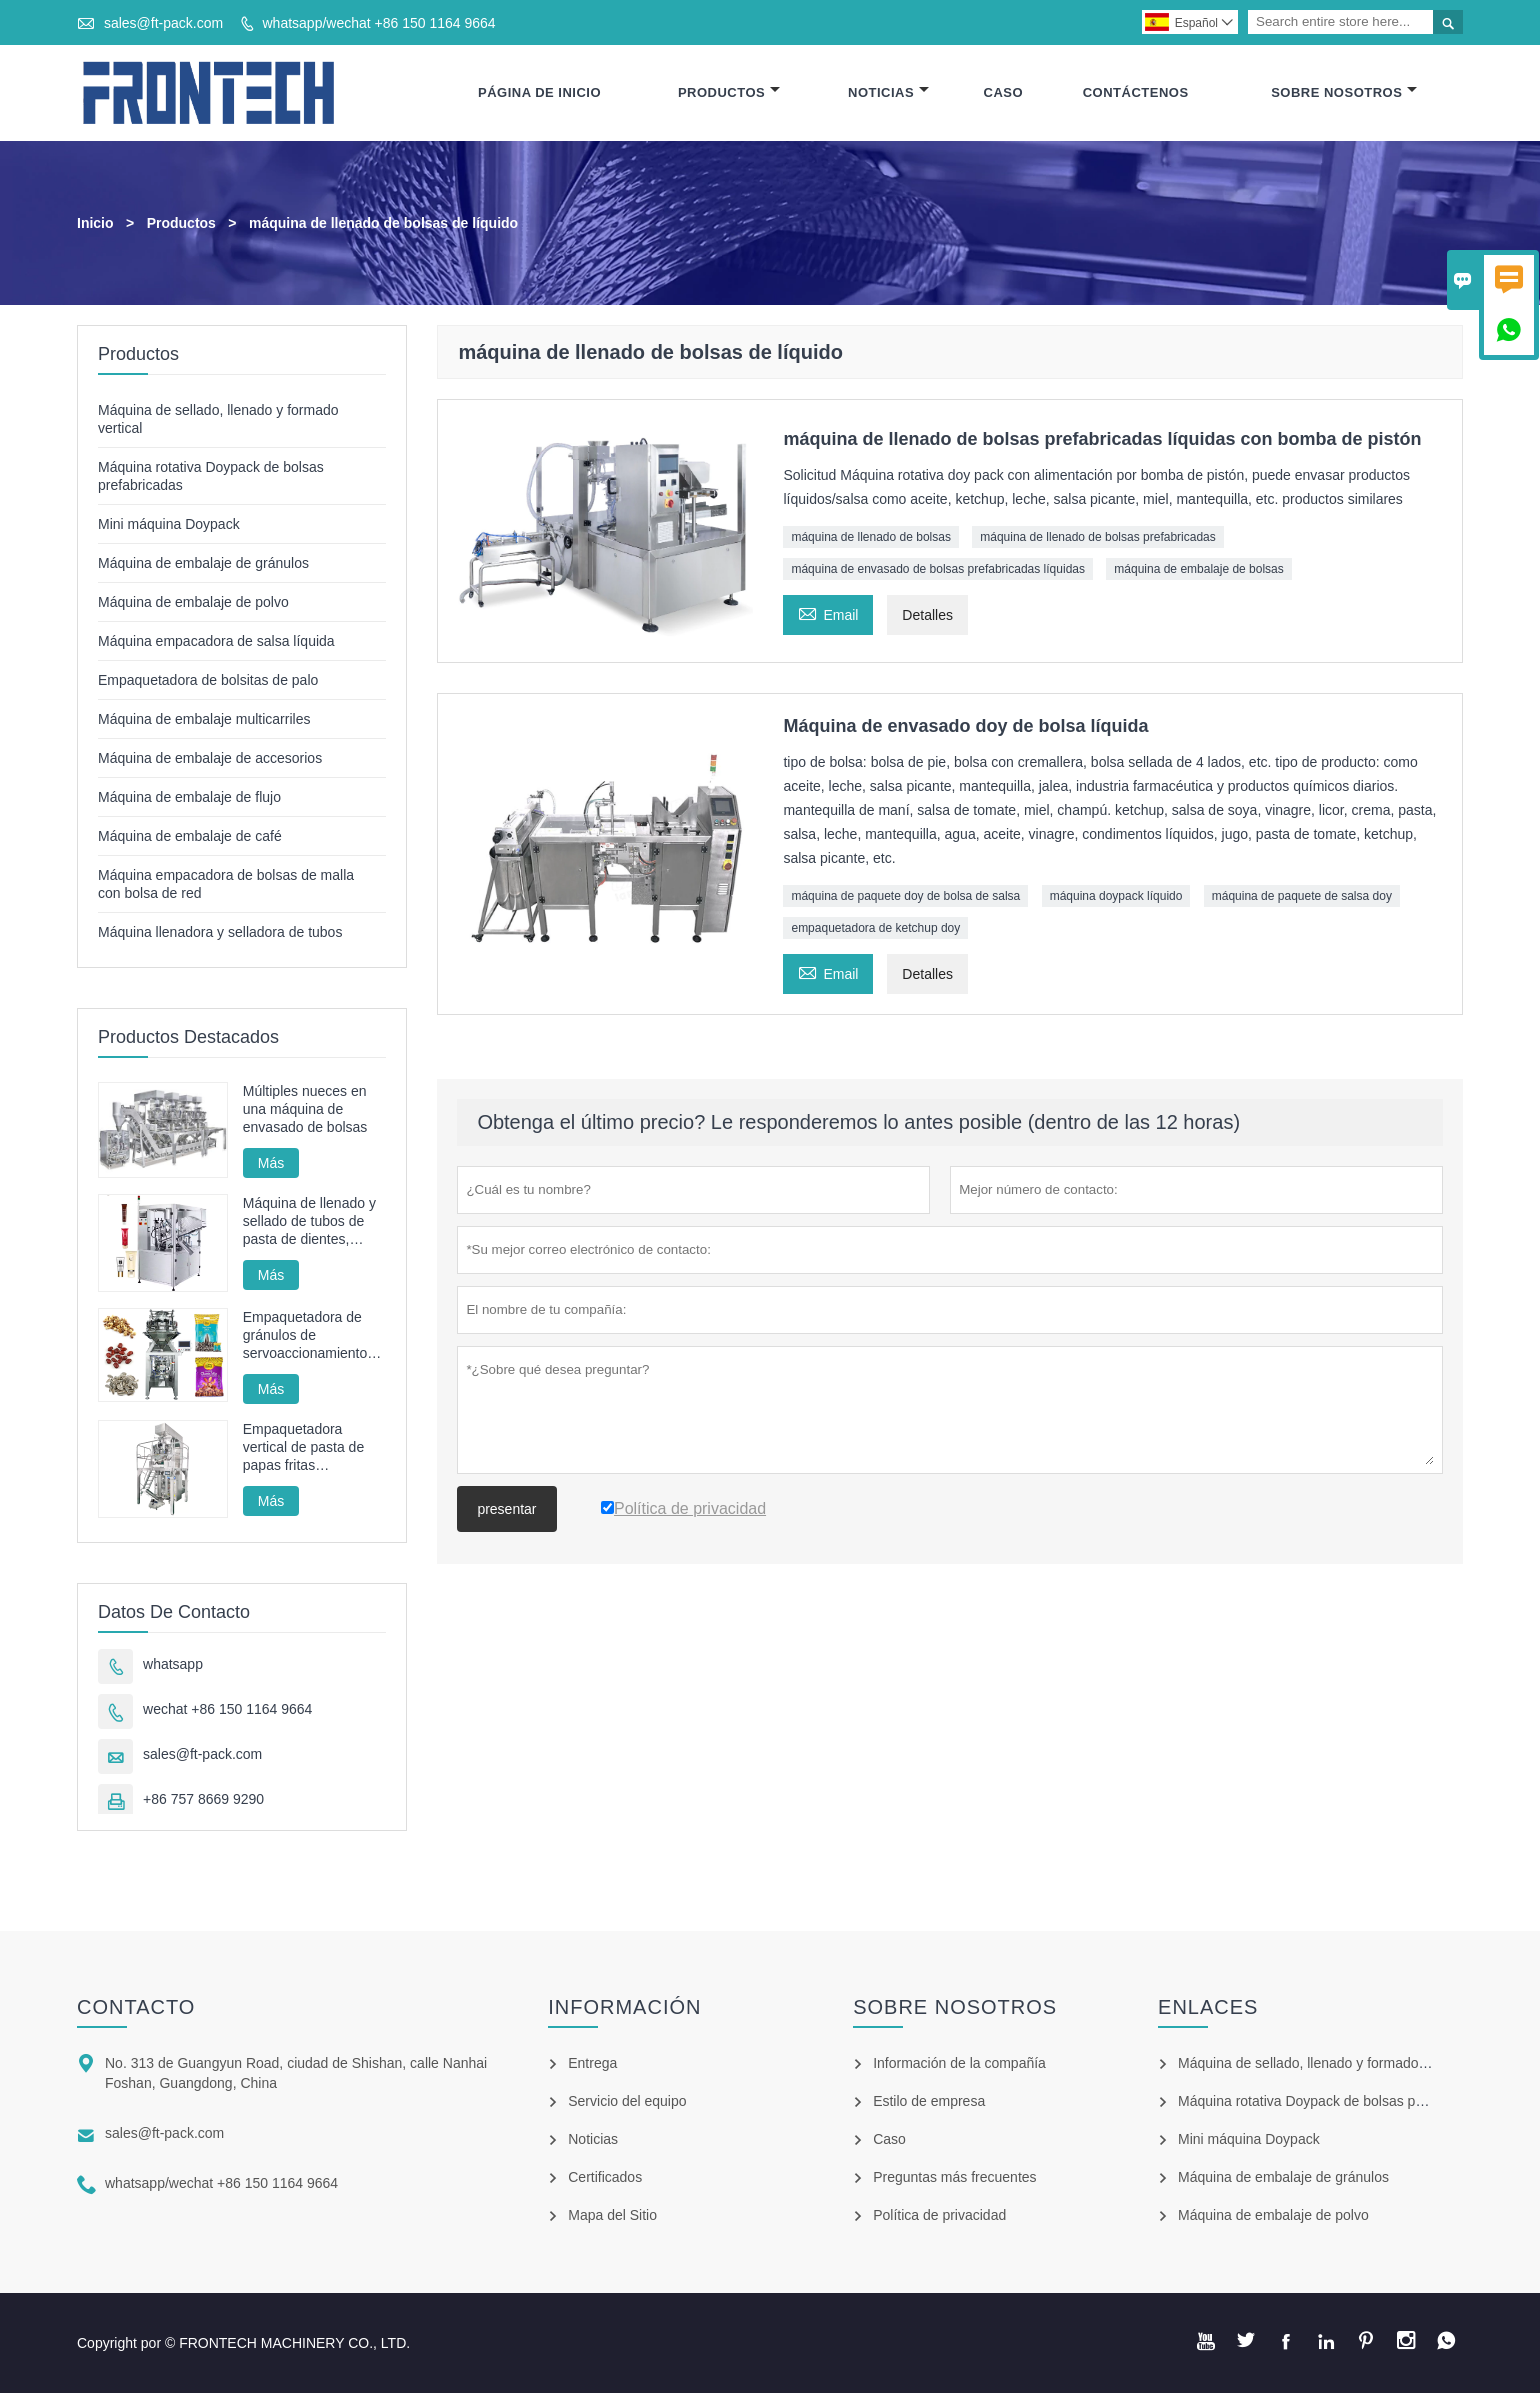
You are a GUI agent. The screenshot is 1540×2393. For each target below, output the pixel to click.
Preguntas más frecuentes (954, 2177)
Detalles (927, 615)
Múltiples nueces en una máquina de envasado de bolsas (305, 1109)
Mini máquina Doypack (169, 524)
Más (271, 1163)
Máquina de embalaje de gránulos (203, 563)
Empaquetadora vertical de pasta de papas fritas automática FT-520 (303, 1447)
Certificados (605, 2177)
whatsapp (173, 1664)
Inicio (95, 223)
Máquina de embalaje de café (190, 836)
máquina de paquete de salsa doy (1302, 896)
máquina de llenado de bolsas (870, 537)
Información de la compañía (959, 2063)
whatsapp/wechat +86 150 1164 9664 (378, 23)
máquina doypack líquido (1116, 896)
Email (828, 612)
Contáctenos (1136, 92)
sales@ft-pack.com (163, 23)
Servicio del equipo (627, 2101)
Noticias (888, 92)
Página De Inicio (539, 92)
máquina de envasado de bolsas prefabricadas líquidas (938, 569)
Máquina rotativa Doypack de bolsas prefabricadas (1335, 2101)
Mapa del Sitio (612, 2215)
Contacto (136, 2007)
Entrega (592, 2063)
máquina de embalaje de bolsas (1198, 569)
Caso (1004, 92)
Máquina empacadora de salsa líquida (216, 641)
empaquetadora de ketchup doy (875, 928)
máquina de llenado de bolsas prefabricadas (1098, 537)
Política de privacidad (939, 2215)
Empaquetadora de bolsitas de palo (208, 680)
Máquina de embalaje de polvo (193, 602)
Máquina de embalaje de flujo (189, 797)
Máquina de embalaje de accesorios (210, 758)
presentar (506, 1509)
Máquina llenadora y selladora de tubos (220, 932)
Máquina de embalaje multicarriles (204, 719)
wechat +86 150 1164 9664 (227, 1709)
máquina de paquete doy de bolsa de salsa (905, 896)
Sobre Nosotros (1344, 92)
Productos (729, 92)
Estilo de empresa (929, 2101)
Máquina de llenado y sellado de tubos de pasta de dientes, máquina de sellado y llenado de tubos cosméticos (309, 1221)
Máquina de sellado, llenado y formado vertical (1322, 2063)
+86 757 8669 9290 (203, 1799)
